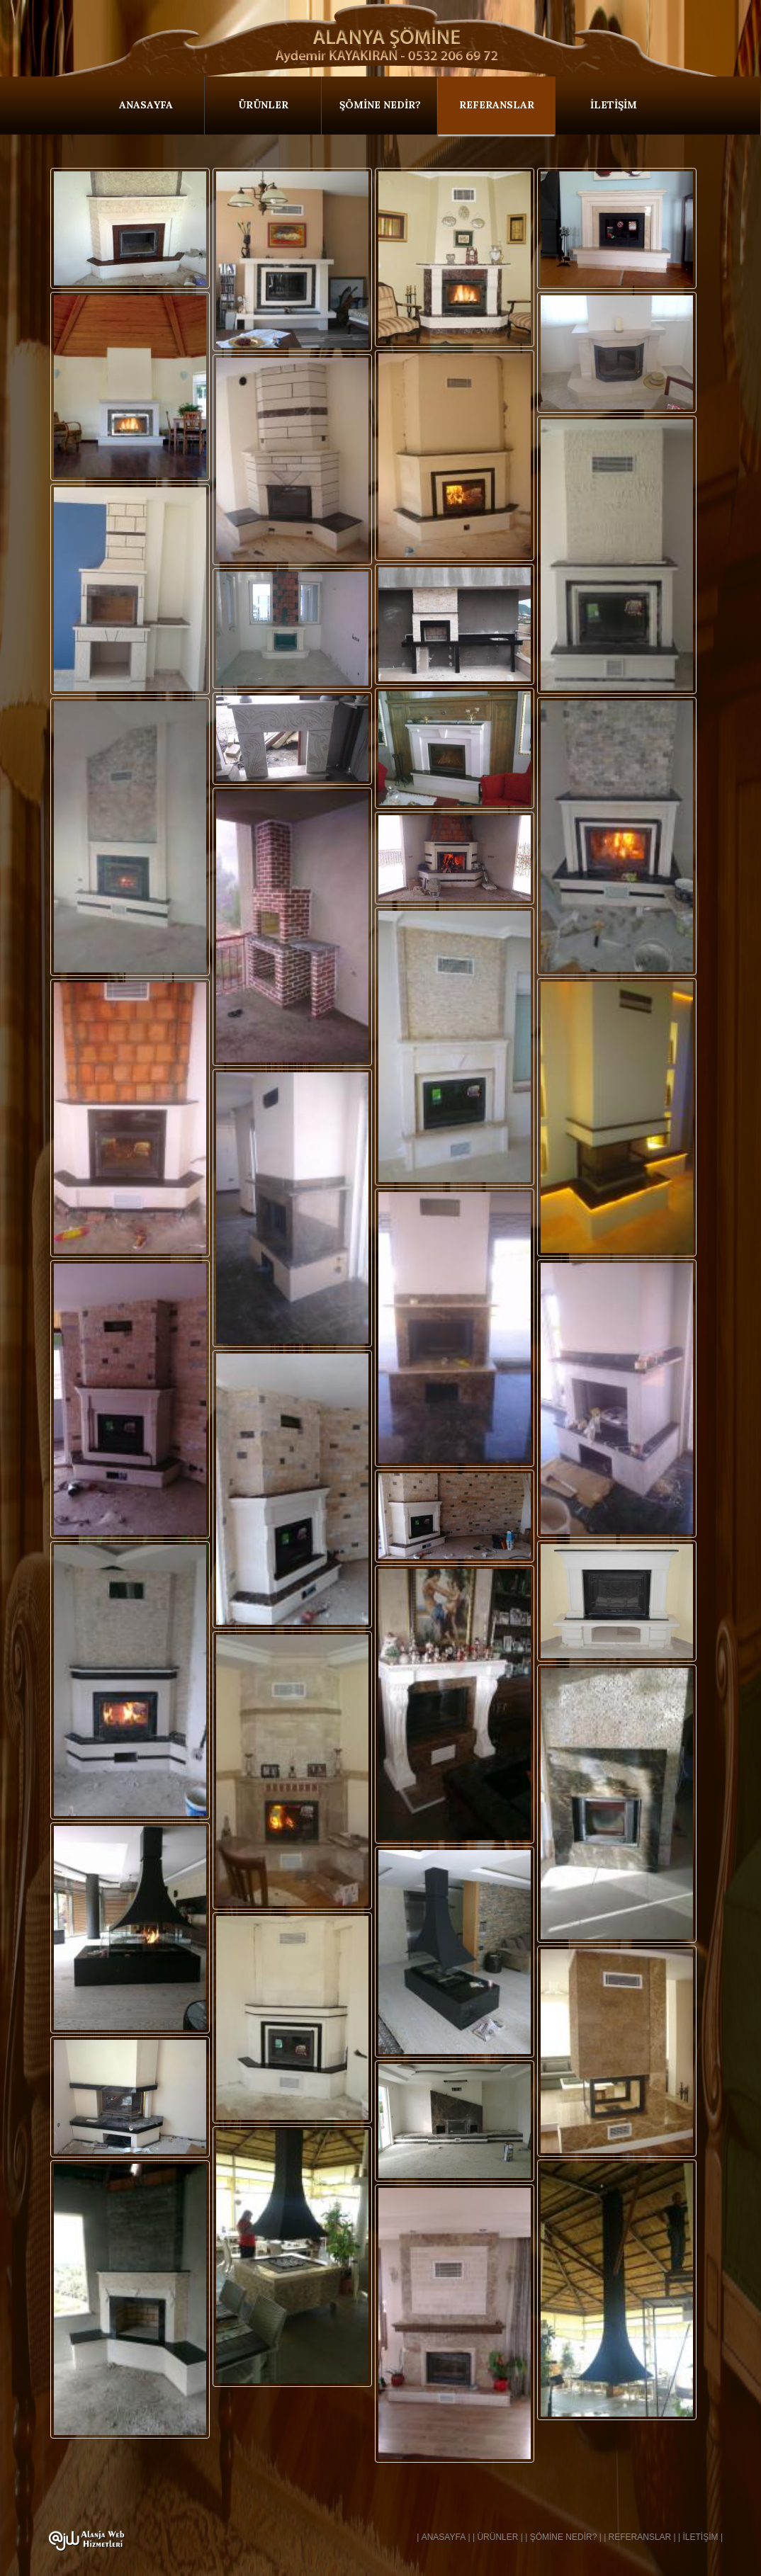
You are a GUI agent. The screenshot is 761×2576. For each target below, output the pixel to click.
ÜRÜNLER (263, 104)
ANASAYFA (146, 104)
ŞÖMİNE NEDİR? (380, 104)
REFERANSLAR (496, 104)
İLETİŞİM (613, 104)
